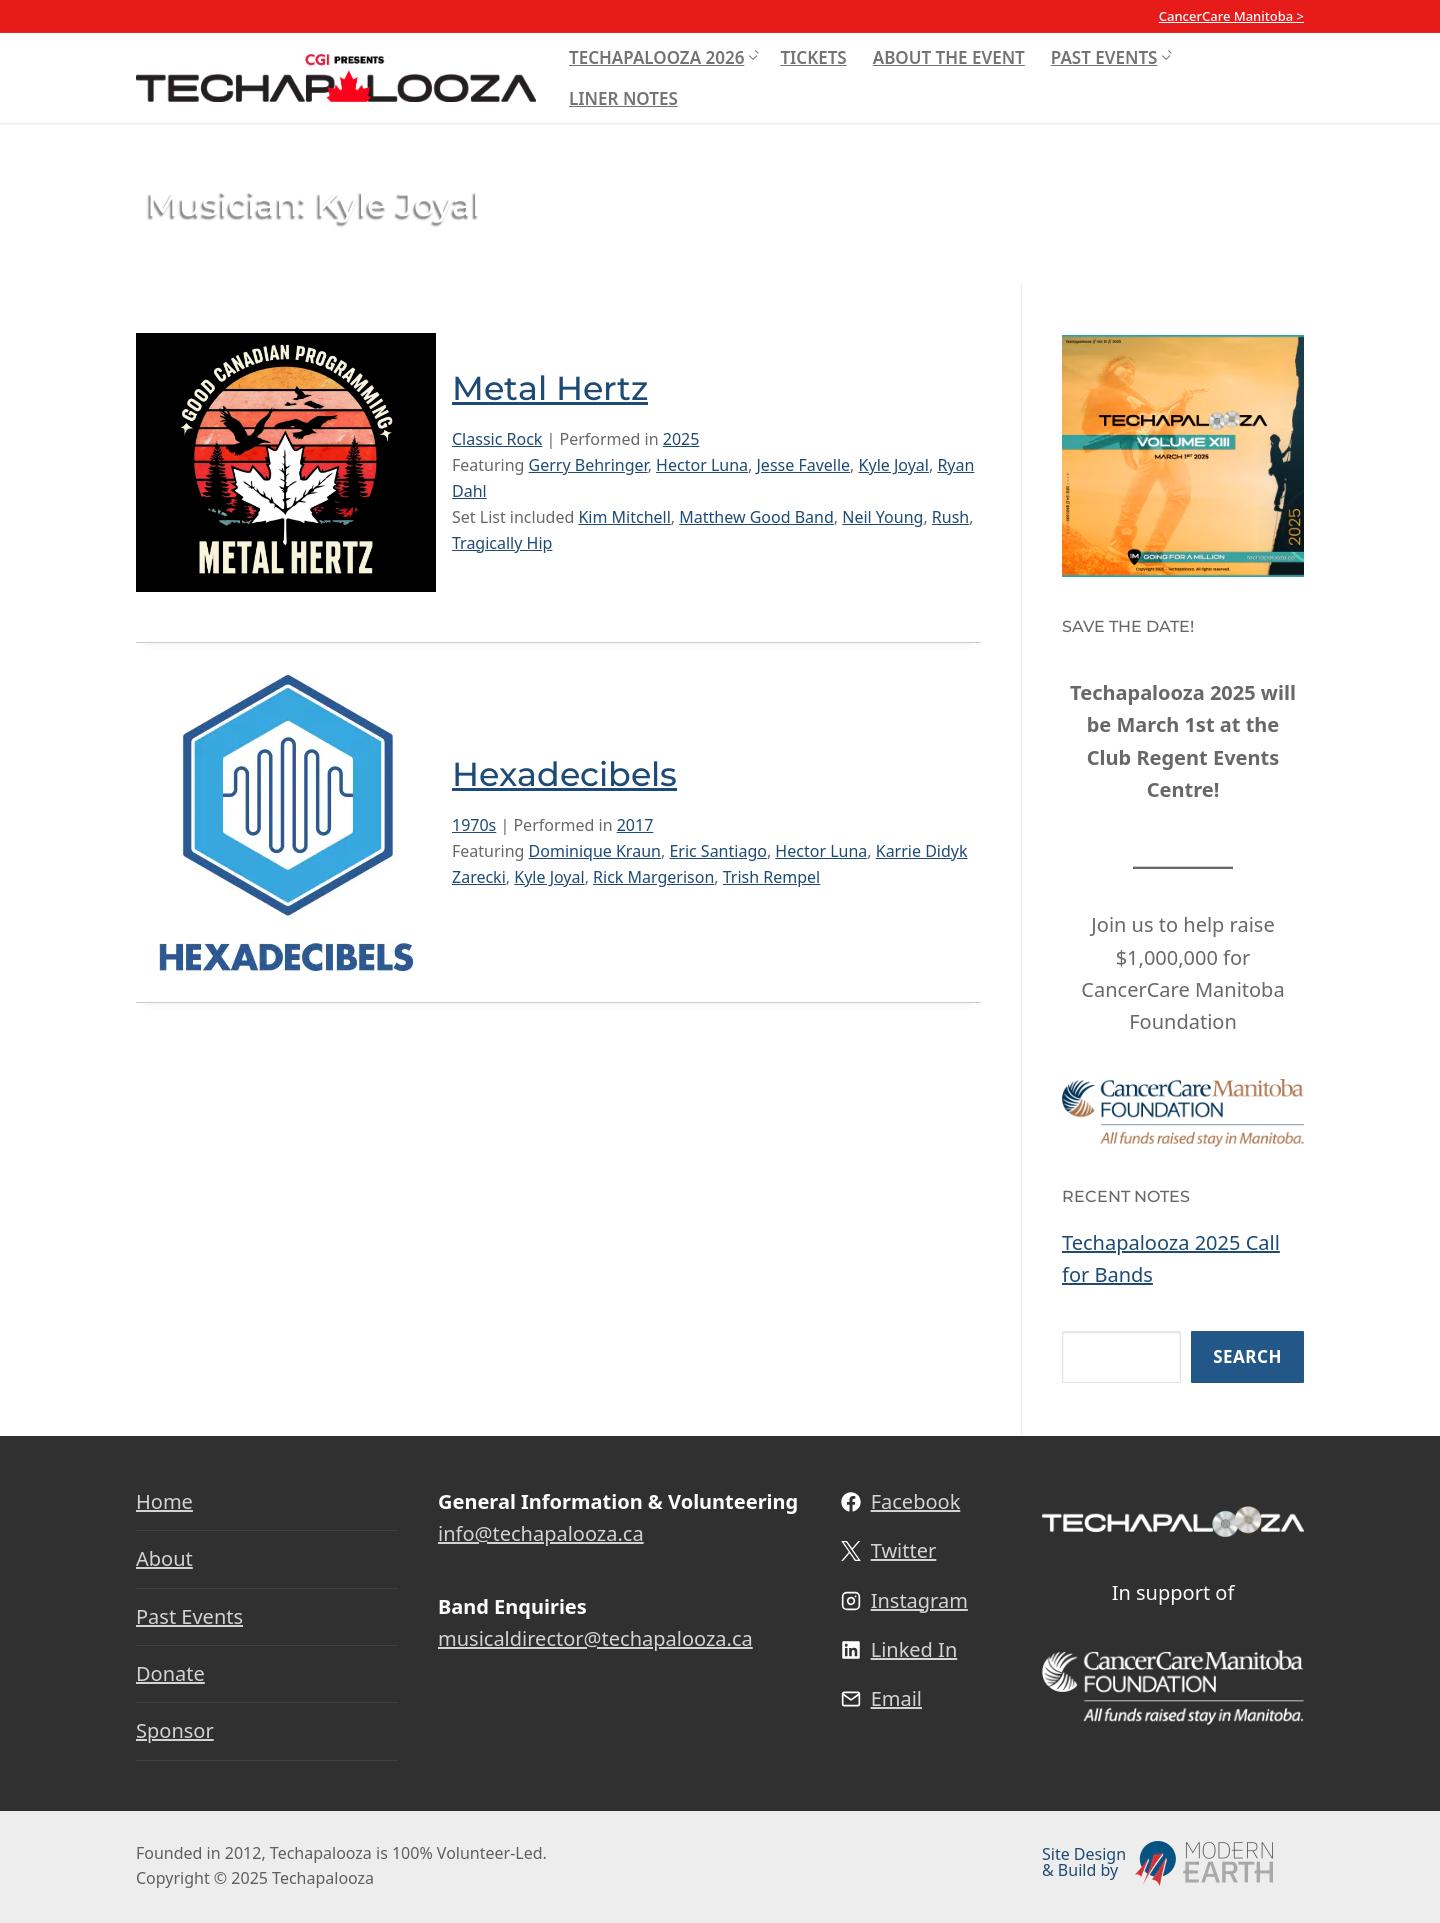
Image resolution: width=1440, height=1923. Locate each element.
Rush (950, 517)
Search (1247, 1356)
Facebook (916, 1501)
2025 (681, 439)
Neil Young (882, 517)
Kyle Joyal (894, 465)
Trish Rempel (771, 877)
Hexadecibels (566, 774)
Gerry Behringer (588, 465)
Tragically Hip (502, 543)
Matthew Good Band (756, 517)
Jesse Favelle (803, 465)
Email (896, 1698)
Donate (170, 1673)
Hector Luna (702, 465)
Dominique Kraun (595, 851)
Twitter (904, 1550)
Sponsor (175, 1730)
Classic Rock (497, 439)
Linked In (914, 1649)
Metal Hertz (552, 388)
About (164, 1558)
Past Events (189, 1616)
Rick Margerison (653, 877)
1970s (474, 825)
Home (164, 1501)
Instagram (919, 1600)
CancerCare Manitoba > (1231, 16)
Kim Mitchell (624, 517)
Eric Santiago (718, 851)
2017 (635, 825)
